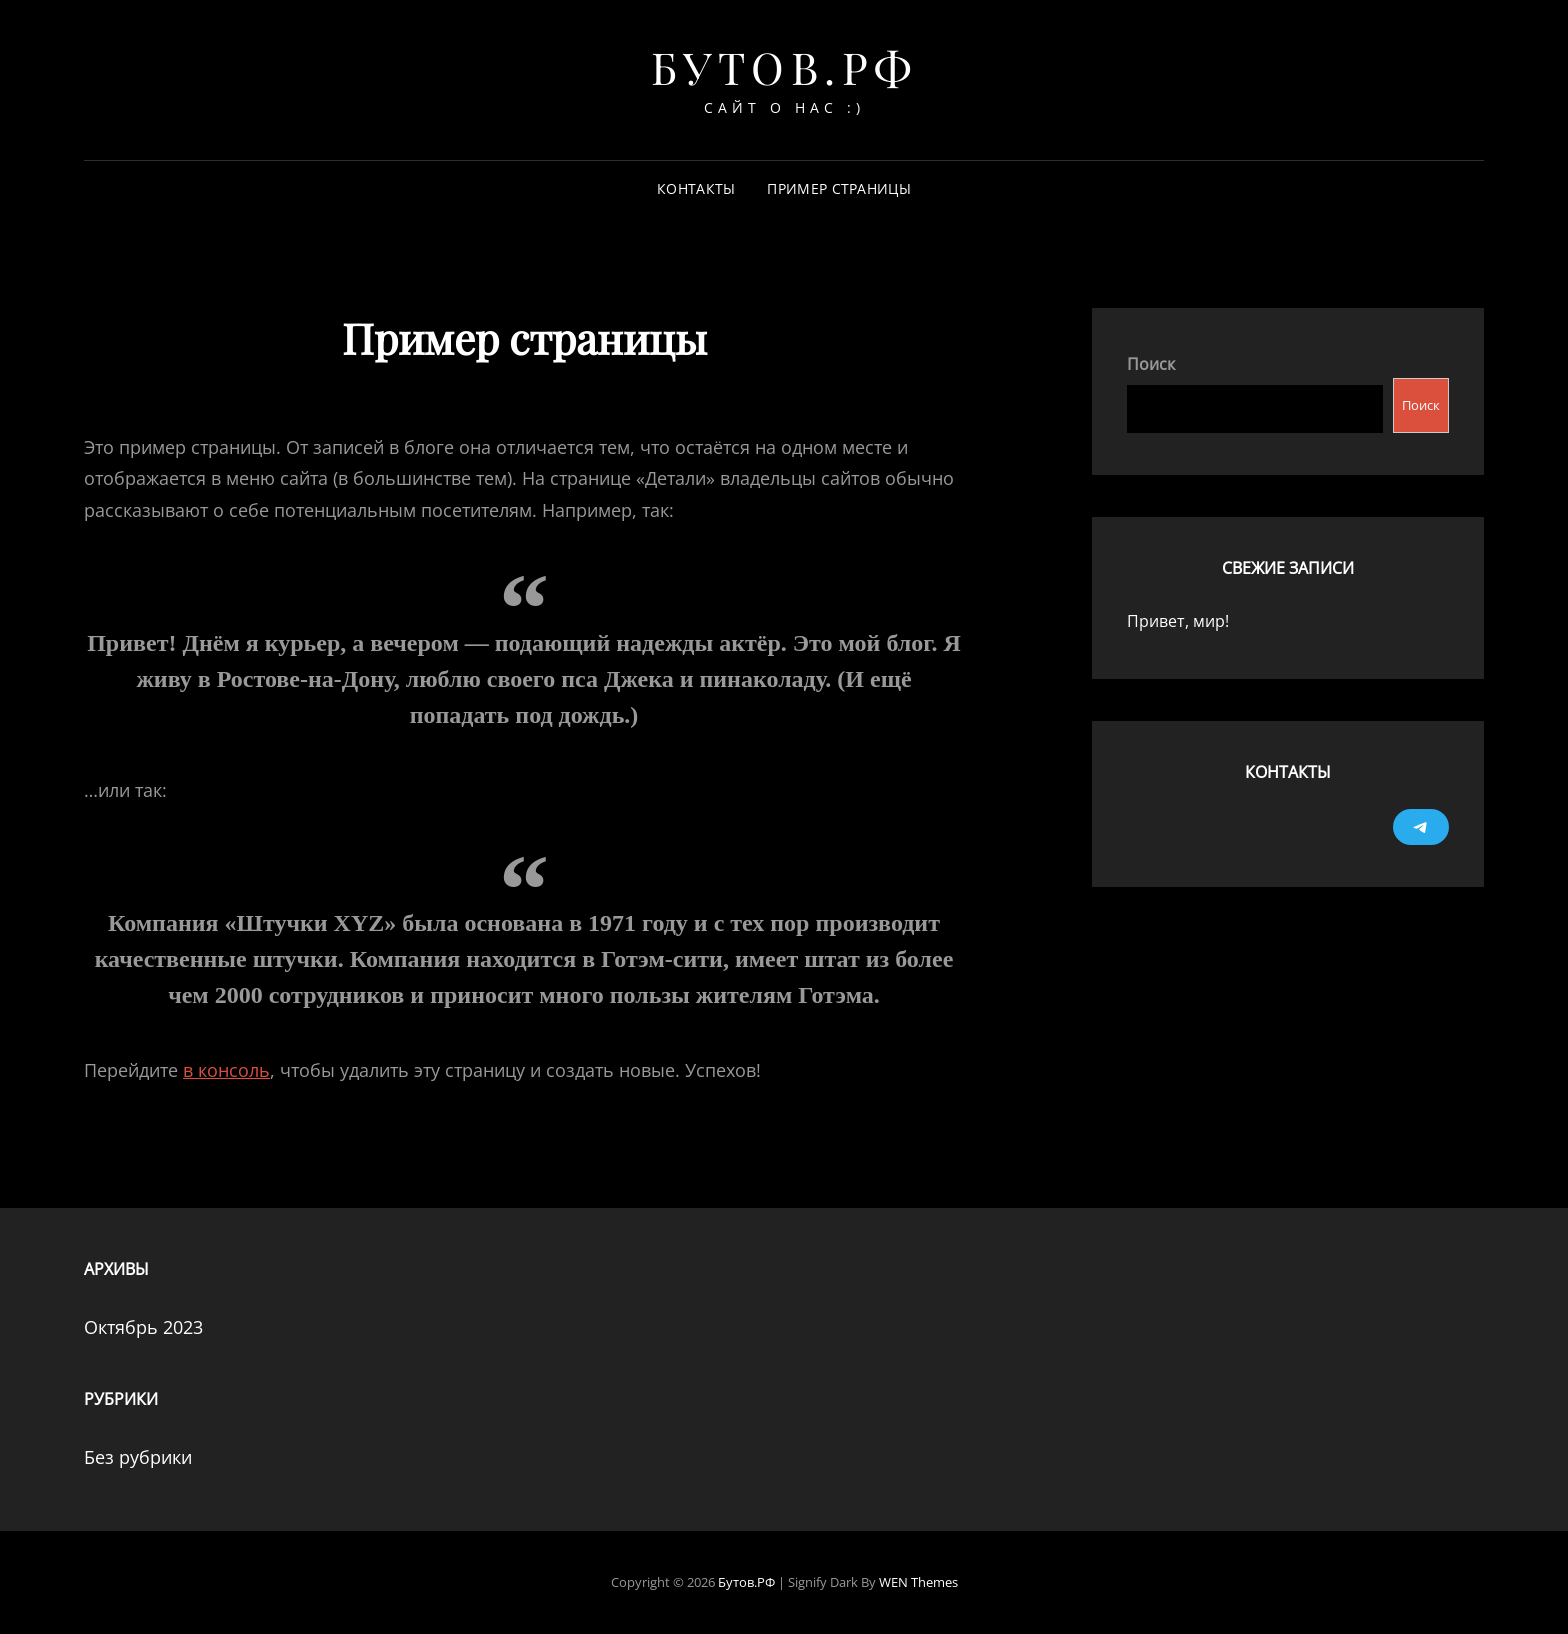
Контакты (696, 188)
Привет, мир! (1178, 621)
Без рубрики (138, 1457)
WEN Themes (918, 1582)
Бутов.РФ (784, 66)
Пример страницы (838, 188)
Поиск (1151, 364)
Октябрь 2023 (143, 1327)
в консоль (226, 1070)
